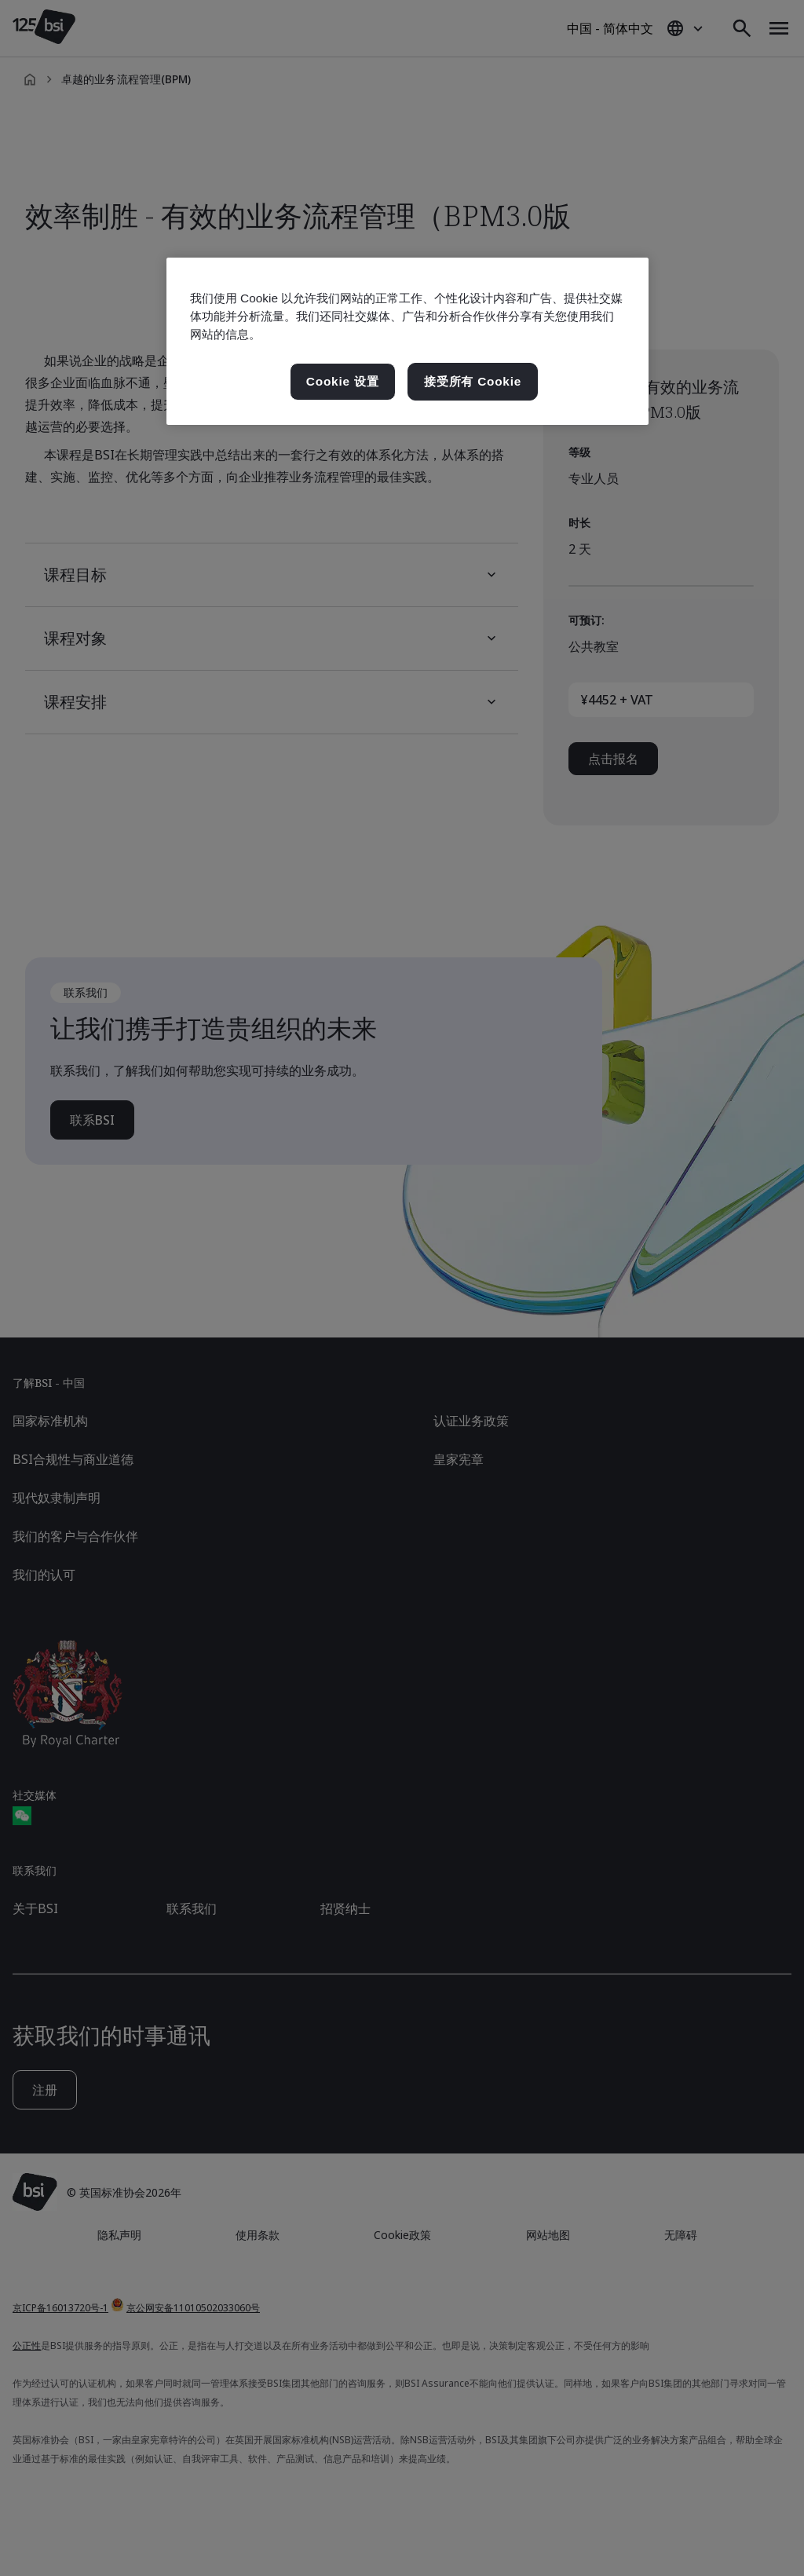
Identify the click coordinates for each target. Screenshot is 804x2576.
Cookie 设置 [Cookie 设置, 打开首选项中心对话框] (342, 381)
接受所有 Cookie (472, 381)
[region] (407, 341)
